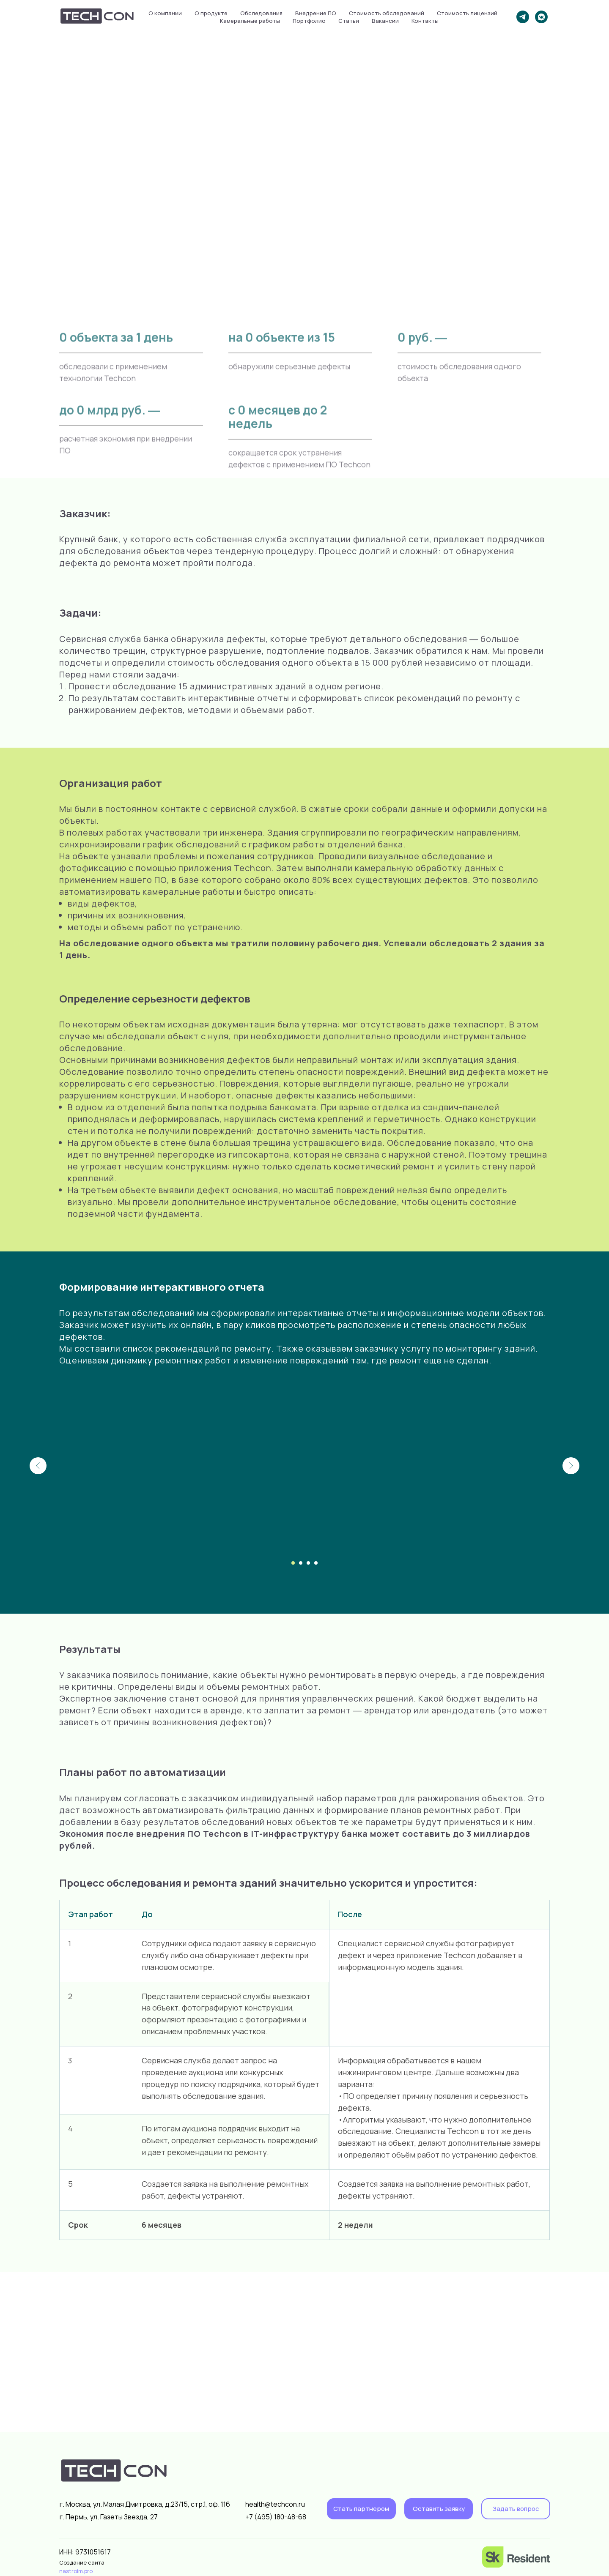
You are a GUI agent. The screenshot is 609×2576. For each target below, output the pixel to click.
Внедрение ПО (315, 13)
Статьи (348, 21)
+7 (249, 2516)
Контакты (425, 21)
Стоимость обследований (386, 13)
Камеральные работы (250, 21)
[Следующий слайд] (570, 1465)
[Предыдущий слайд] (38, 1465)
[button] (438, 2508)
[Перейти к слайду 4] (316, 1563)
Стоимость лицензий (467, 13)
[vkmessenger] (541, 17)
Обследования (261, 13)
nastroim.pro (76, 2571)
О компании (165, 13)
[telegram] (522, 17)
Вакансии (385, 21)
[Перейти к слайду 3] (308, 1563)
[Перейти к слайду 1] (293, 1563)
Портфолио (309, 21)
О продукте (211, 13)
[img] (516, 2557)
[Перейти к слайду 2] (300, 1563)
